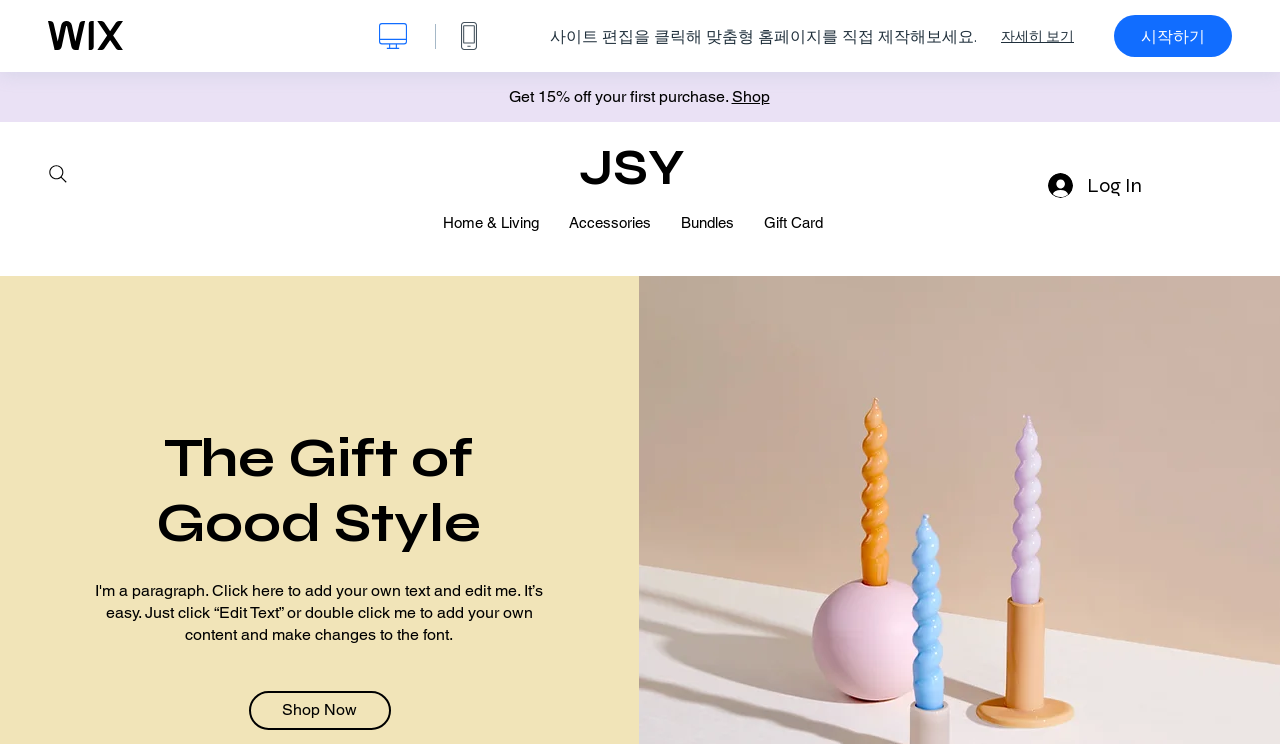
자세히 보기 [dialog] (1037, 36)
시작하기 (1173, 36)
